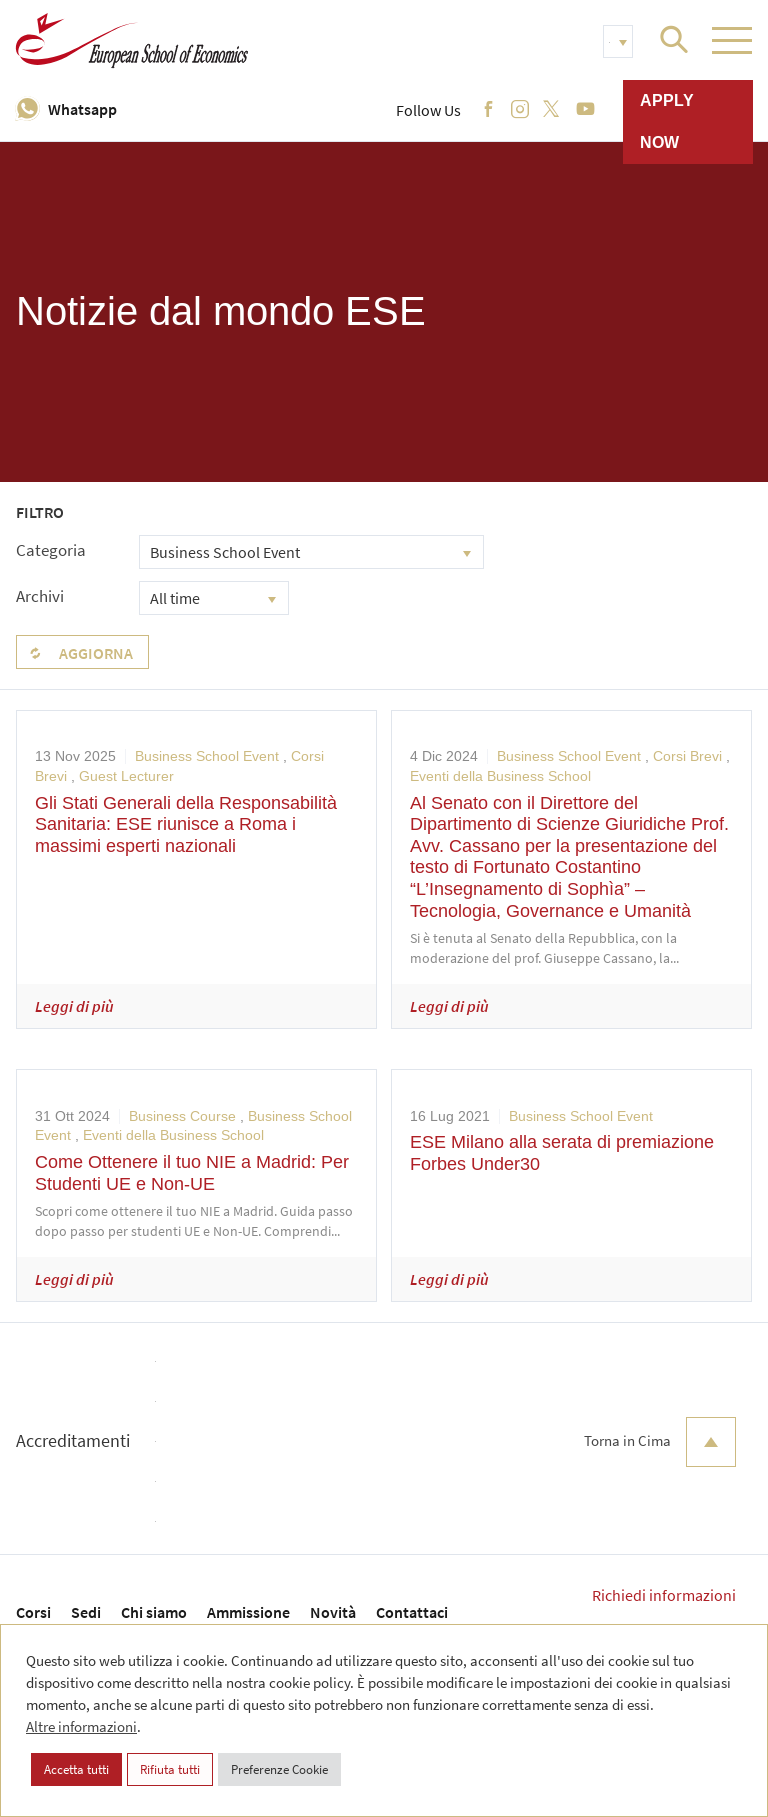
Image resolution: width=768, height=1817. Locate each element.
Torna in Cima (660, 1442)
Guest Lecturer (126, 776)
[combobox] (311, 552)
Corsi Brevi (687, 756)
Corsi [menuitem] (33, 1612)
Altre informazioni (81, 1726)
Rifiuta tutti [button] (170, 1769)
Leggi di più (74, 1006)
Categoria (51, 550)
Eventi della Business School (500, 776)
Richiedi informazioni (664, 1595)
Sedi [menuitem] (86, 1612)
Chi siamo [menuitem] (154, 1612)
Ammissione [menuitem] (248, 1612)
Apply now (667, 121)
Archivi (40, 596)
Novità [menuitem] (333, 1612)
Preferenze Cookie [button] (279, 1769)
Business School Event (207, 756)
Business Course (182, 1116)
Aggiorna (96, 653)
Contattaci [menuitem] (412, 1612)
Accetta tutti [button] (76, 1769)
